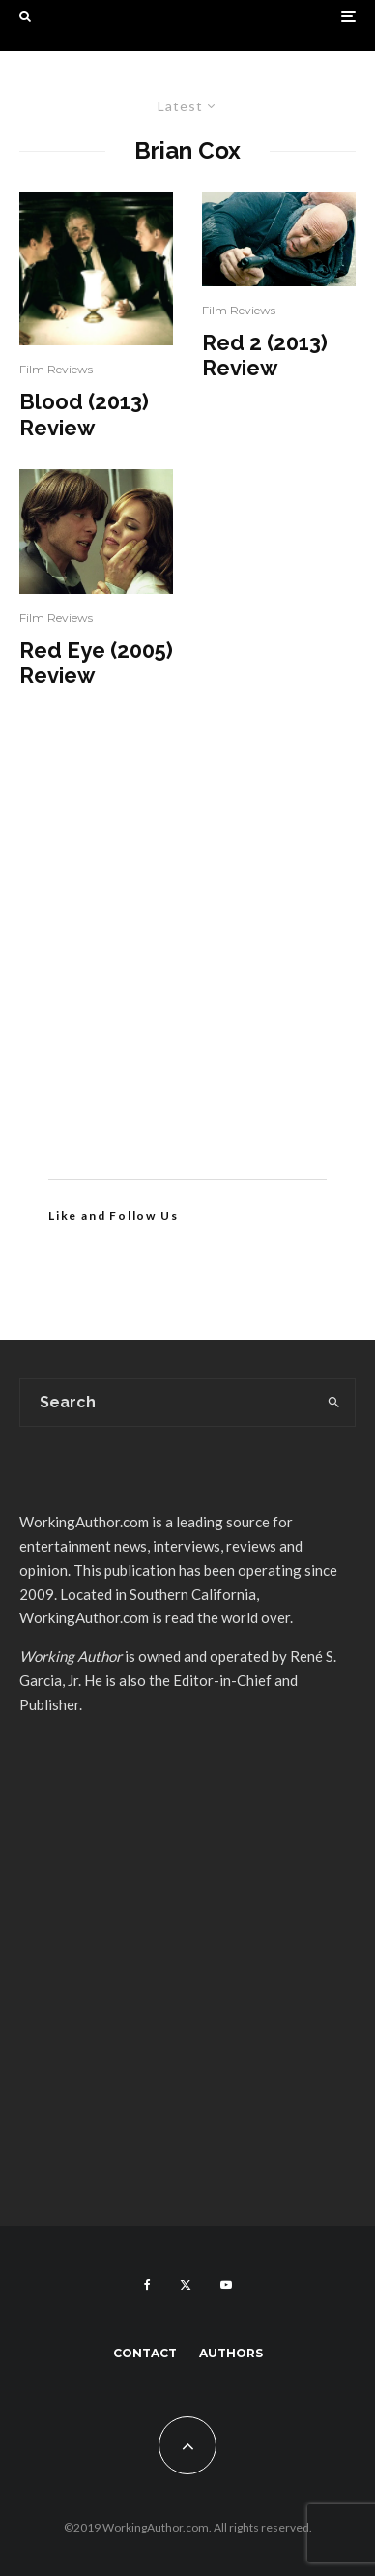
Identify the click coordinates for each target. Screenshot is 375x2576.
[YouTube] (226, 2285)
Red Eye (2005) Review (96, 662)
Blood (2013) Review (84, 414)
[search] (334, 1402)
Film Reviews (56, 369)
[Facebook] (147, 2285)
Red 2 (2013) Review (265, 355)
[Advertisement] (187, 962)
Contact (145, 2353)
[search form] (166, 1402)
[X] (185, 2285)
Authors (231, 2353)
